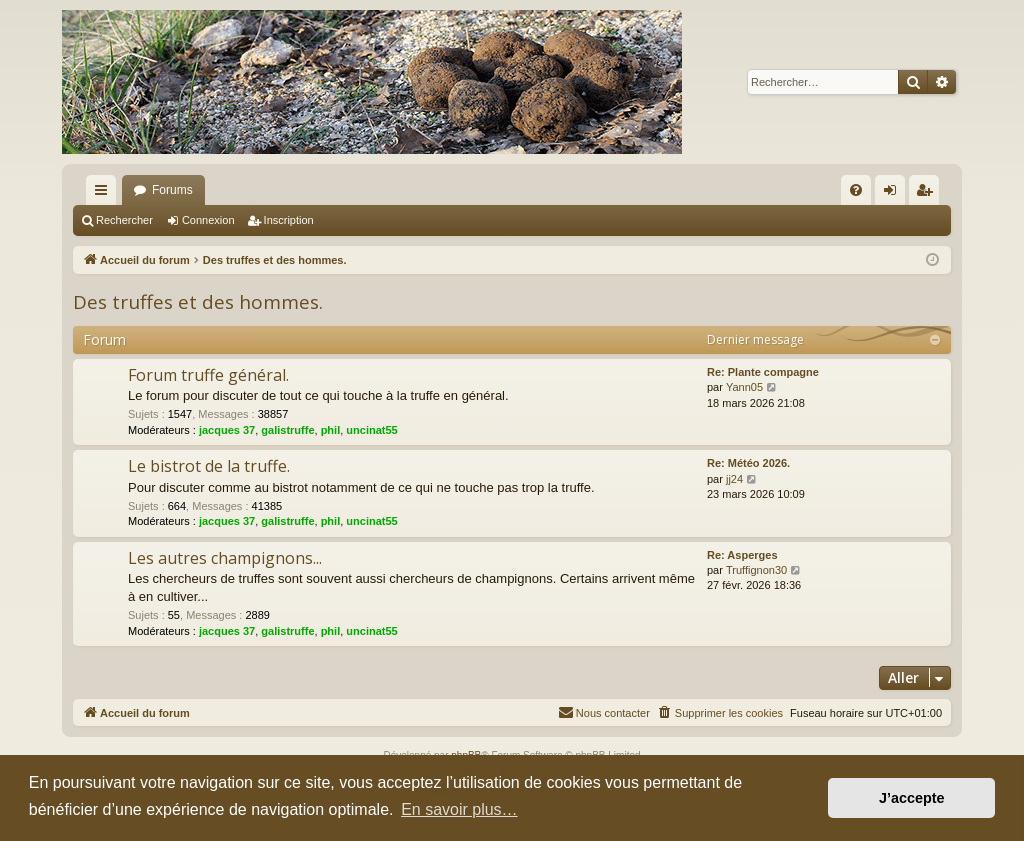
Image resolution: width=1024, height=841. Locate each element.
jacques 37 (227, 430)
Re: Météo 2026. (748, 463)
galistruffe (287, 430)
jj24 (734, 479)
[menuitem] (856, 190)
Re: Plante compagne (763, 372)
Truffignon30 (756, 570)
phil (331, 430)
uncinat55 (371, 430)
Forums (172, 190)
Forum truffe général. (208, 375)
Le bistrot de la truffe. (209, 466)
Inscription (289, 220)
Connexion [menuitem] (894, 194)
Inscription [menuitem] (928, 194)
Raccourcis (105, 194)
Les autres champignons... (225, 558)
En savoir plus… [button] (459, 809)
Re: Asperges (742, 555)
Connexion (208, 220)
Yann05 (744, 387)
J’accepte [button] (912, 798)
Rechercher (124, 220)
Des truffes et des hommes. (198, 302)
